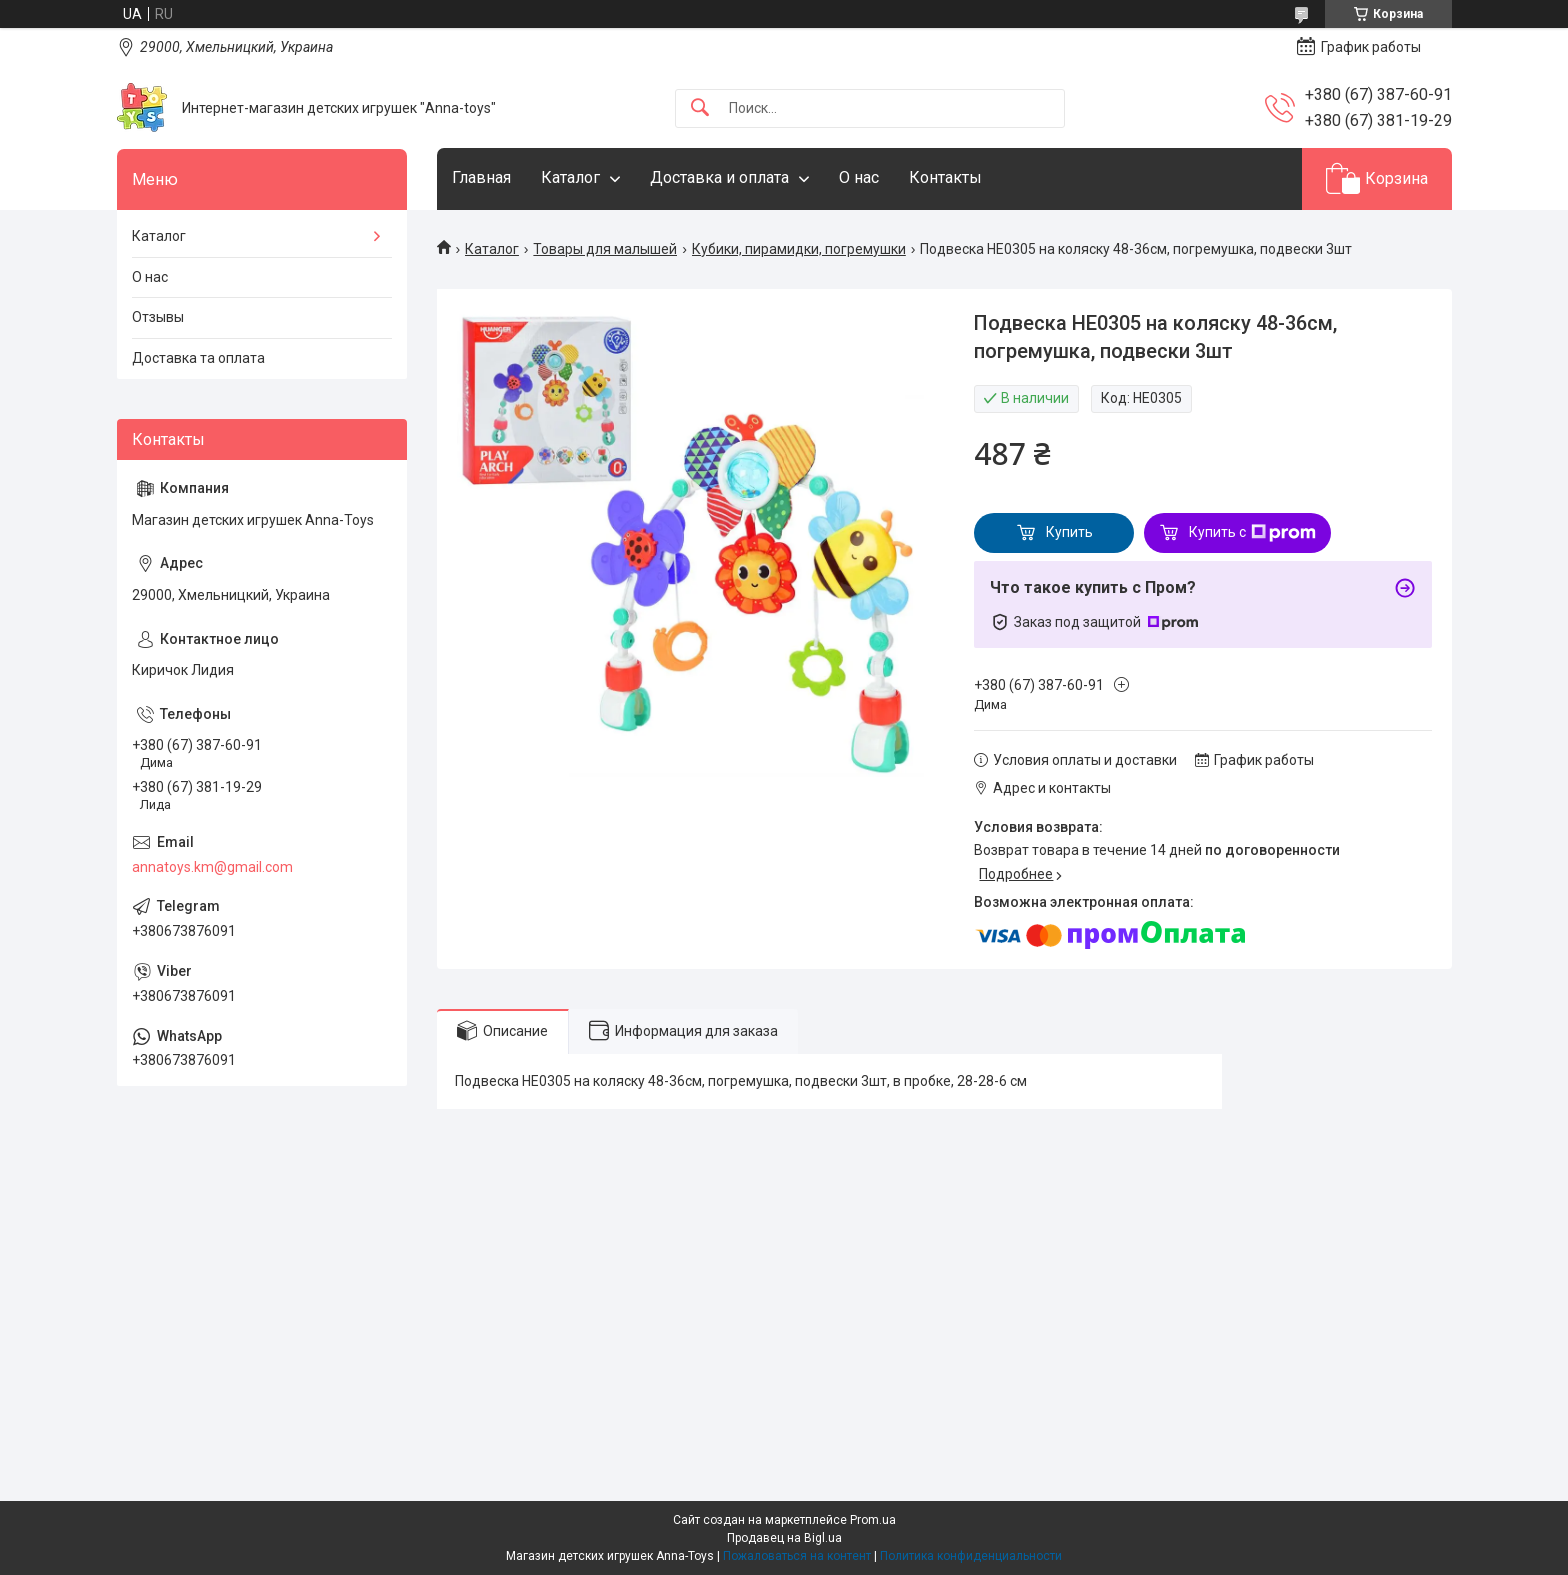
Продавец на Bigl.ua (784, 1538)
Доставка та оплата (198, 358)
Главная (481, 177)
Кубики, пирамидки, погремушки (799, 249)
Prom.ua (873, 1520)
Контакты (945, 177)
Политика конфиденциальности (971, 1556)
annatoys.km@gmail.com (212, 867)
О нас (859, 177)
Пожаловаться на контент (797, 1556)
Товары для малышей (605, 249)
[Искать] (700, 108)
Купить (1069, 532)
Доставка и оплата (719, 177)
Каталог (570, 177)
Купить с (1252, 533)
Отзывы (158, 317)
